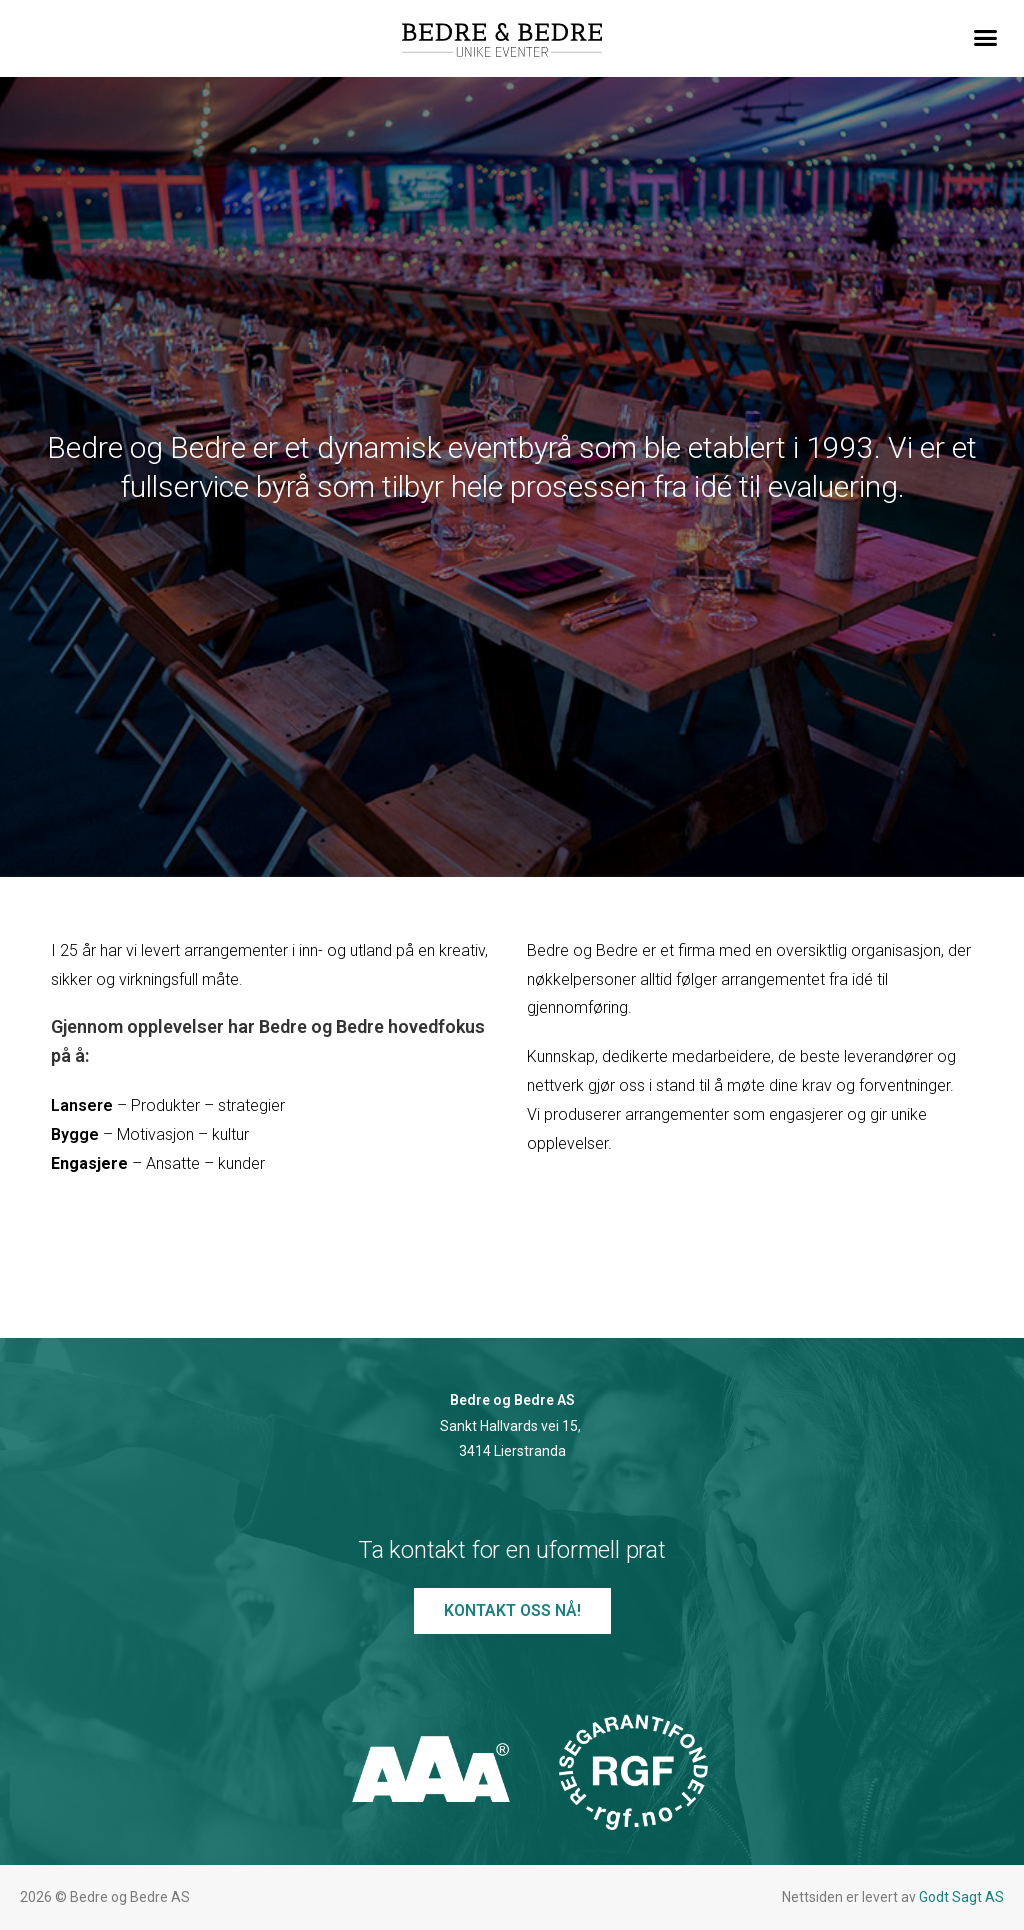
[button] (985, 38)
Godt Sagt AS (961, 1897)
